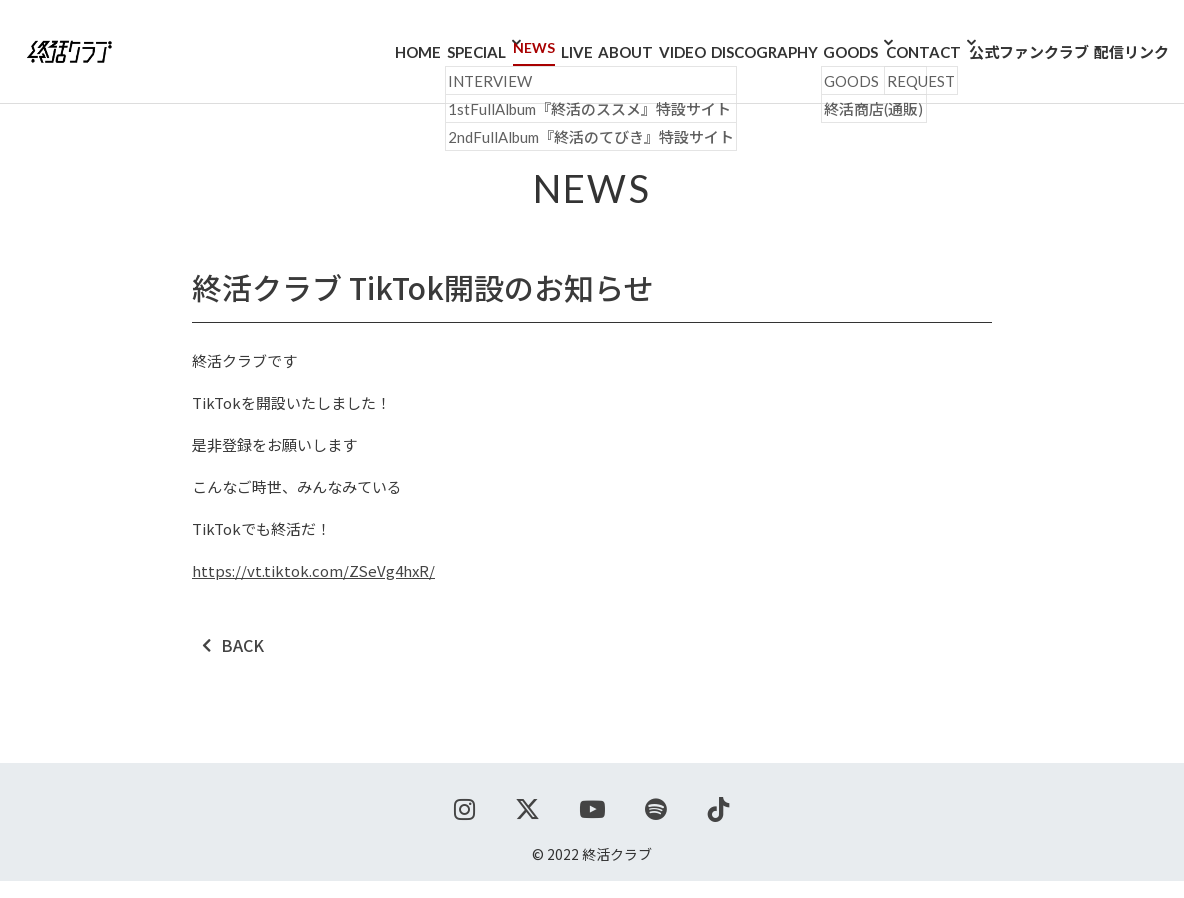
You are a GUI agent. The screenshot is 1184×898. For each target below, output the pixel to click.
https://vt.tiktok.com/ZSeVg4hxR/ (313, 587)
